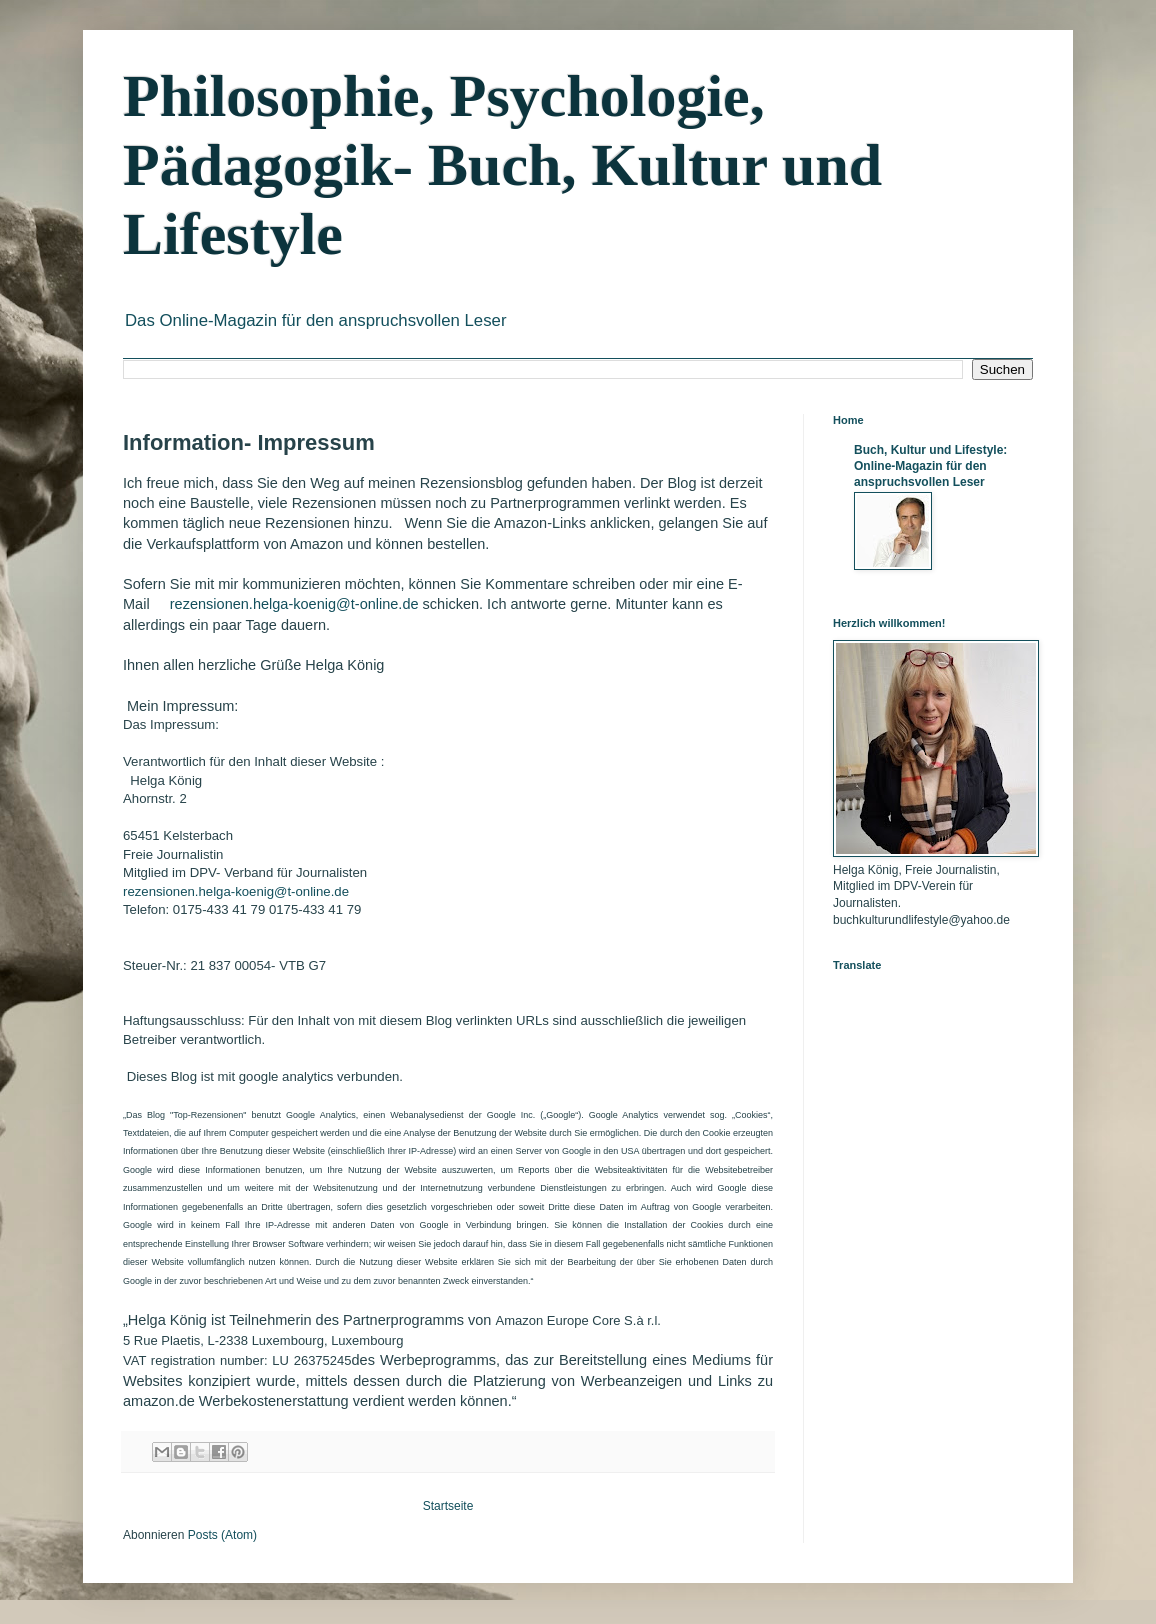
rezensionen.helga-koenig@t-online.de (294, 604)
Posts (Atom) (222, 1535)
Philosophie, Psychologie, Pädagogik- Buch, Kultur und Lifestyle (502, 165)
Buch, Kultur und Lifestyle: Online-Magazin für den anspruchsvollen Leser (930, 466)
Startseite (448, 1506)
